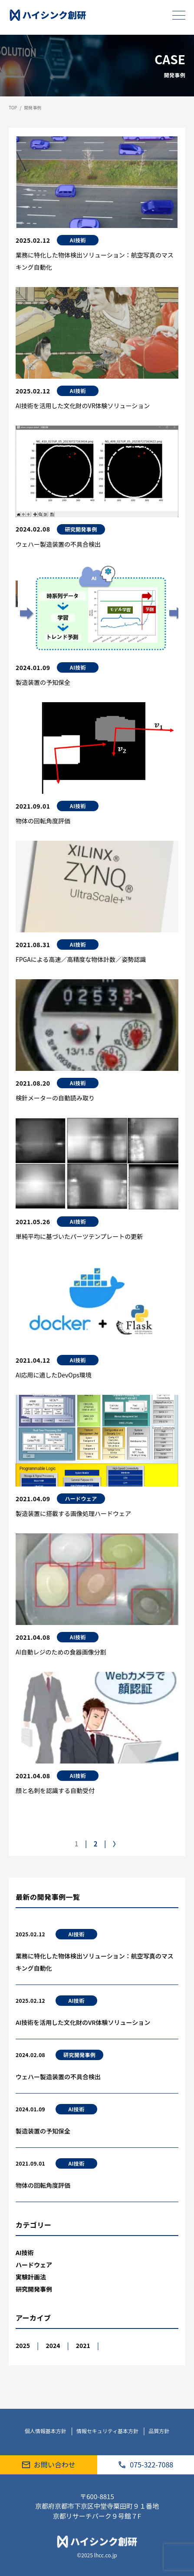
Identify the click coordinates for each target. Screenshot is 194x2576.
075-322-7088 (145, 2464)
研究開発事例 (79, 2054)
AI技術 (77, 1934)
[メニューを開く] (178, 15)
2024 (53, 2345)
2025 (23, 2345)
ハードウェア (34, 2264)
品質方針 (158, 2430)
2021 (83, 2345)
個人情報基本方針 (46, 2430)
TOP (13, 107)
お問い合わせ (49, 2464)
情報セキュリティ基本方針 (108, 2430)
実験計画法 (31, 2276)
